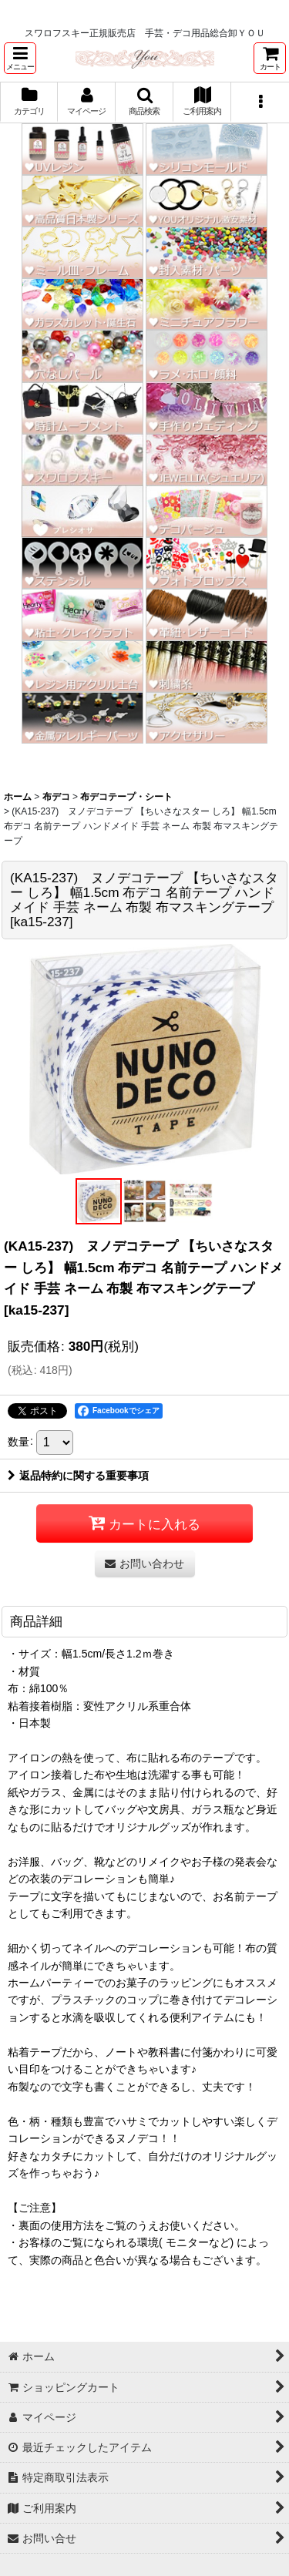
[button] (20, 58)
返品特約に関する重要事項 (78, 1475)
